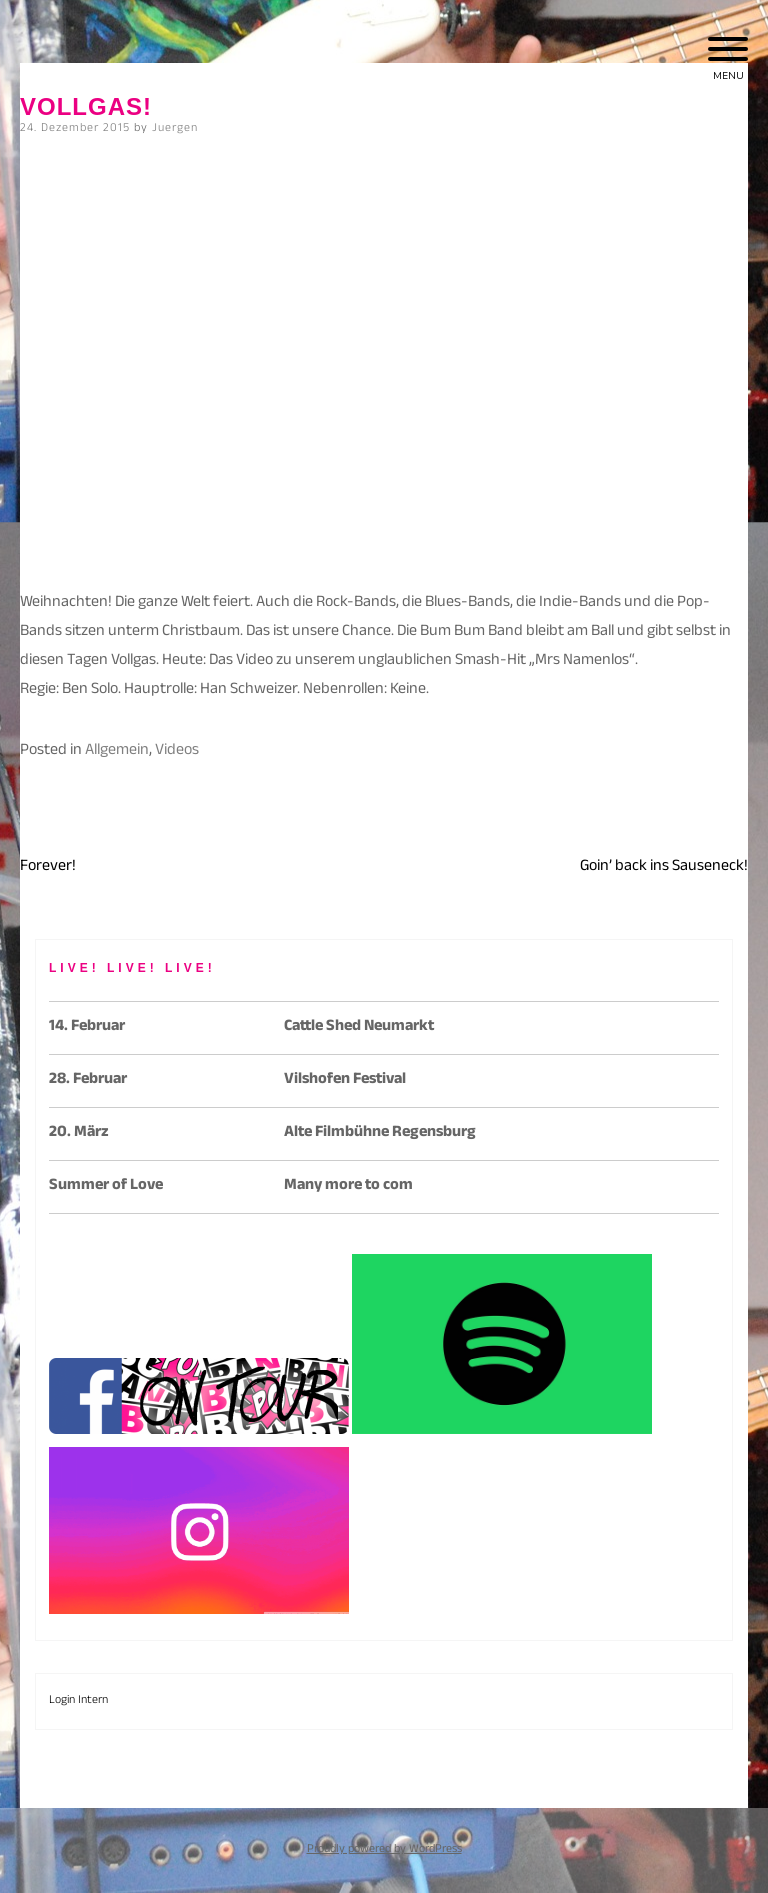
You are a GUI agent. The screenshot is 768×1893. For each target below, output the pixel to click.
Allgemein (117, 751)
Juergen (175, 129)
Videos (177, 751)
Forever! (48, 867)
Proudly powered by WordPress (384, 1850)
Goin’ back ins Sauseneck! (664, 867)
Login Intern (78, 1701)
